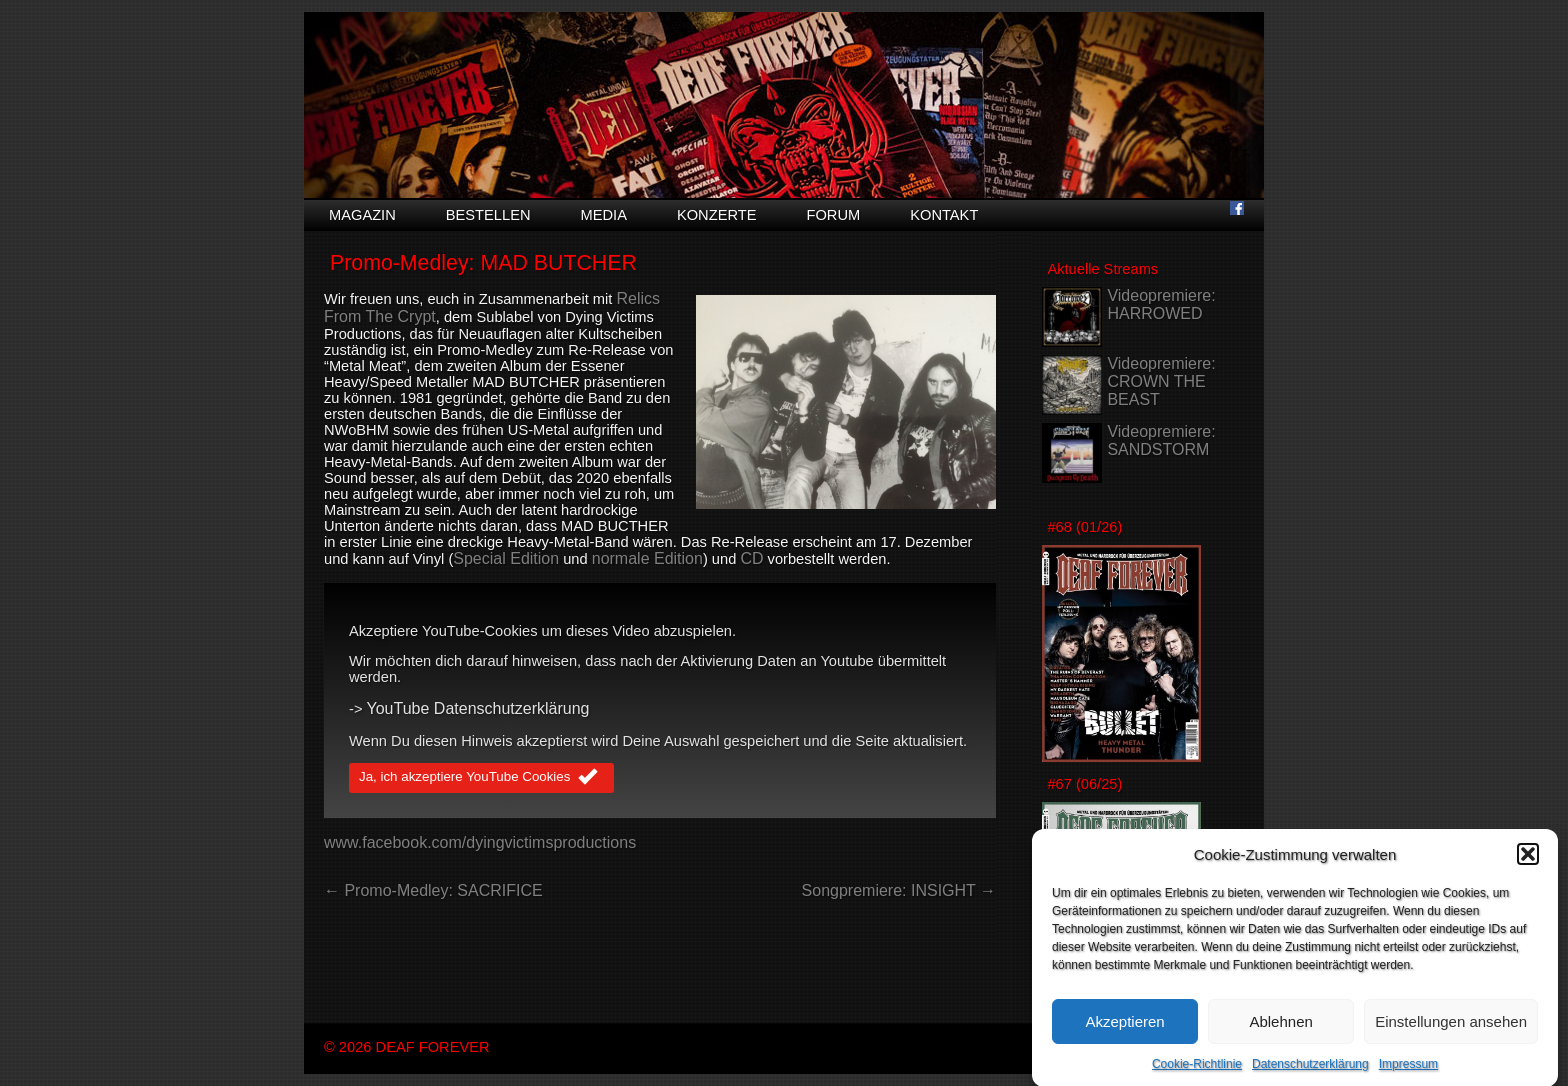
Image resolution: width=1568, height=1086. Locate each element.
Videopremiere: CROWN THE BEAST (1161, 381)
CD (751, 558)
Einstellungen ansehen (1451, 1030)
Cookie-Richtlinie (1197, 1074)
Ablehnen (1280, 1030)
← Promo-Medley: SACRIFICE (433, 890)
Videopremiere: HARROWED (1161, 304)
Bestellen (488, 215)
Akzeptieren (1124, 1030)
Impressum (1408, 1074)
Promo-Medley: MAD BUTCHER (483, 263)
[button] (1528, 864)
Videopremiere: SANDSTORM (1161, 440)
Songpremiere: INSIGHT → (899, 890)
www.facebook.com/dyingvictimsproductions (480, 842)
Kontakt (944, 215)
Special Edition (506, 558)
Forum (833, 215)
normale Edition (647, 558)
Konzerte (717, 215)
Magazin (362, 215)
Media (604, 215)
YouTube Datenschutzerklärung (478, 708)
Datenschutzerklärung (1310, 1074)
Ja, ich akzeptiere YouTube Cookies (481, 778)
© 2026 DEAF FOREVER (407, 1047)
